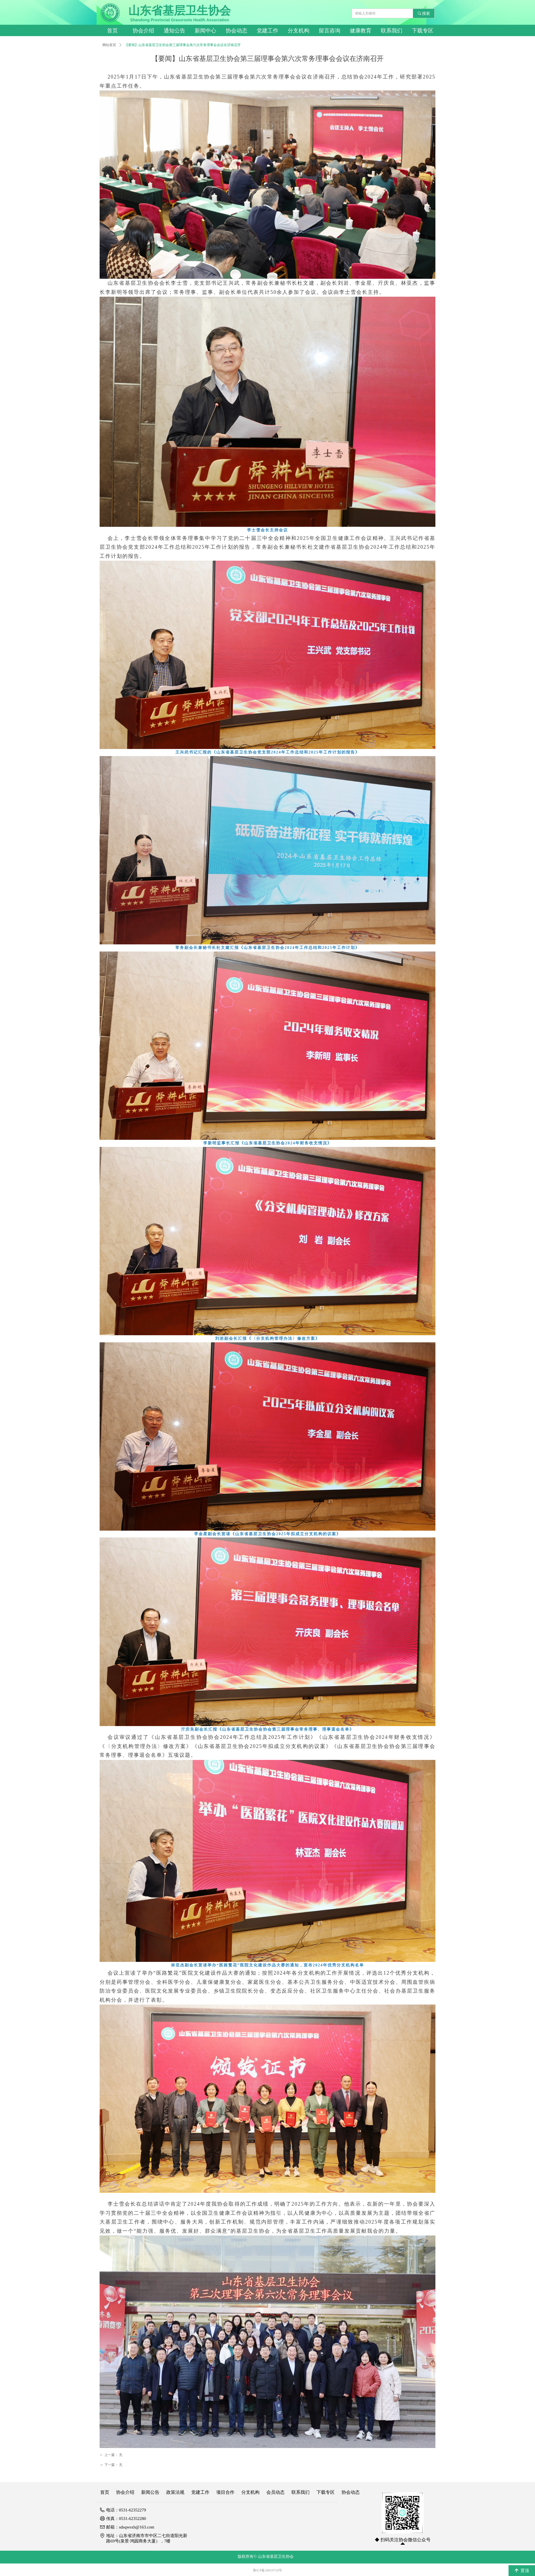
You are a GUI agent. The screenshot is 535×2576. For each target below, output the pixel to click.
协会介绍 (143, 31)
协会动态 (236, 31)
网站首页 (109, 45)
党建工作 (267, 31)
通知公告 (174, 31)
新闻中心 (205, 31)
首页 (112, 31)
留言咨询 (329, 31)
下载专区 (422, 31)
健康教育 (360, 31)
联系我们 (391, 31)
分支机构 (298, 31)
